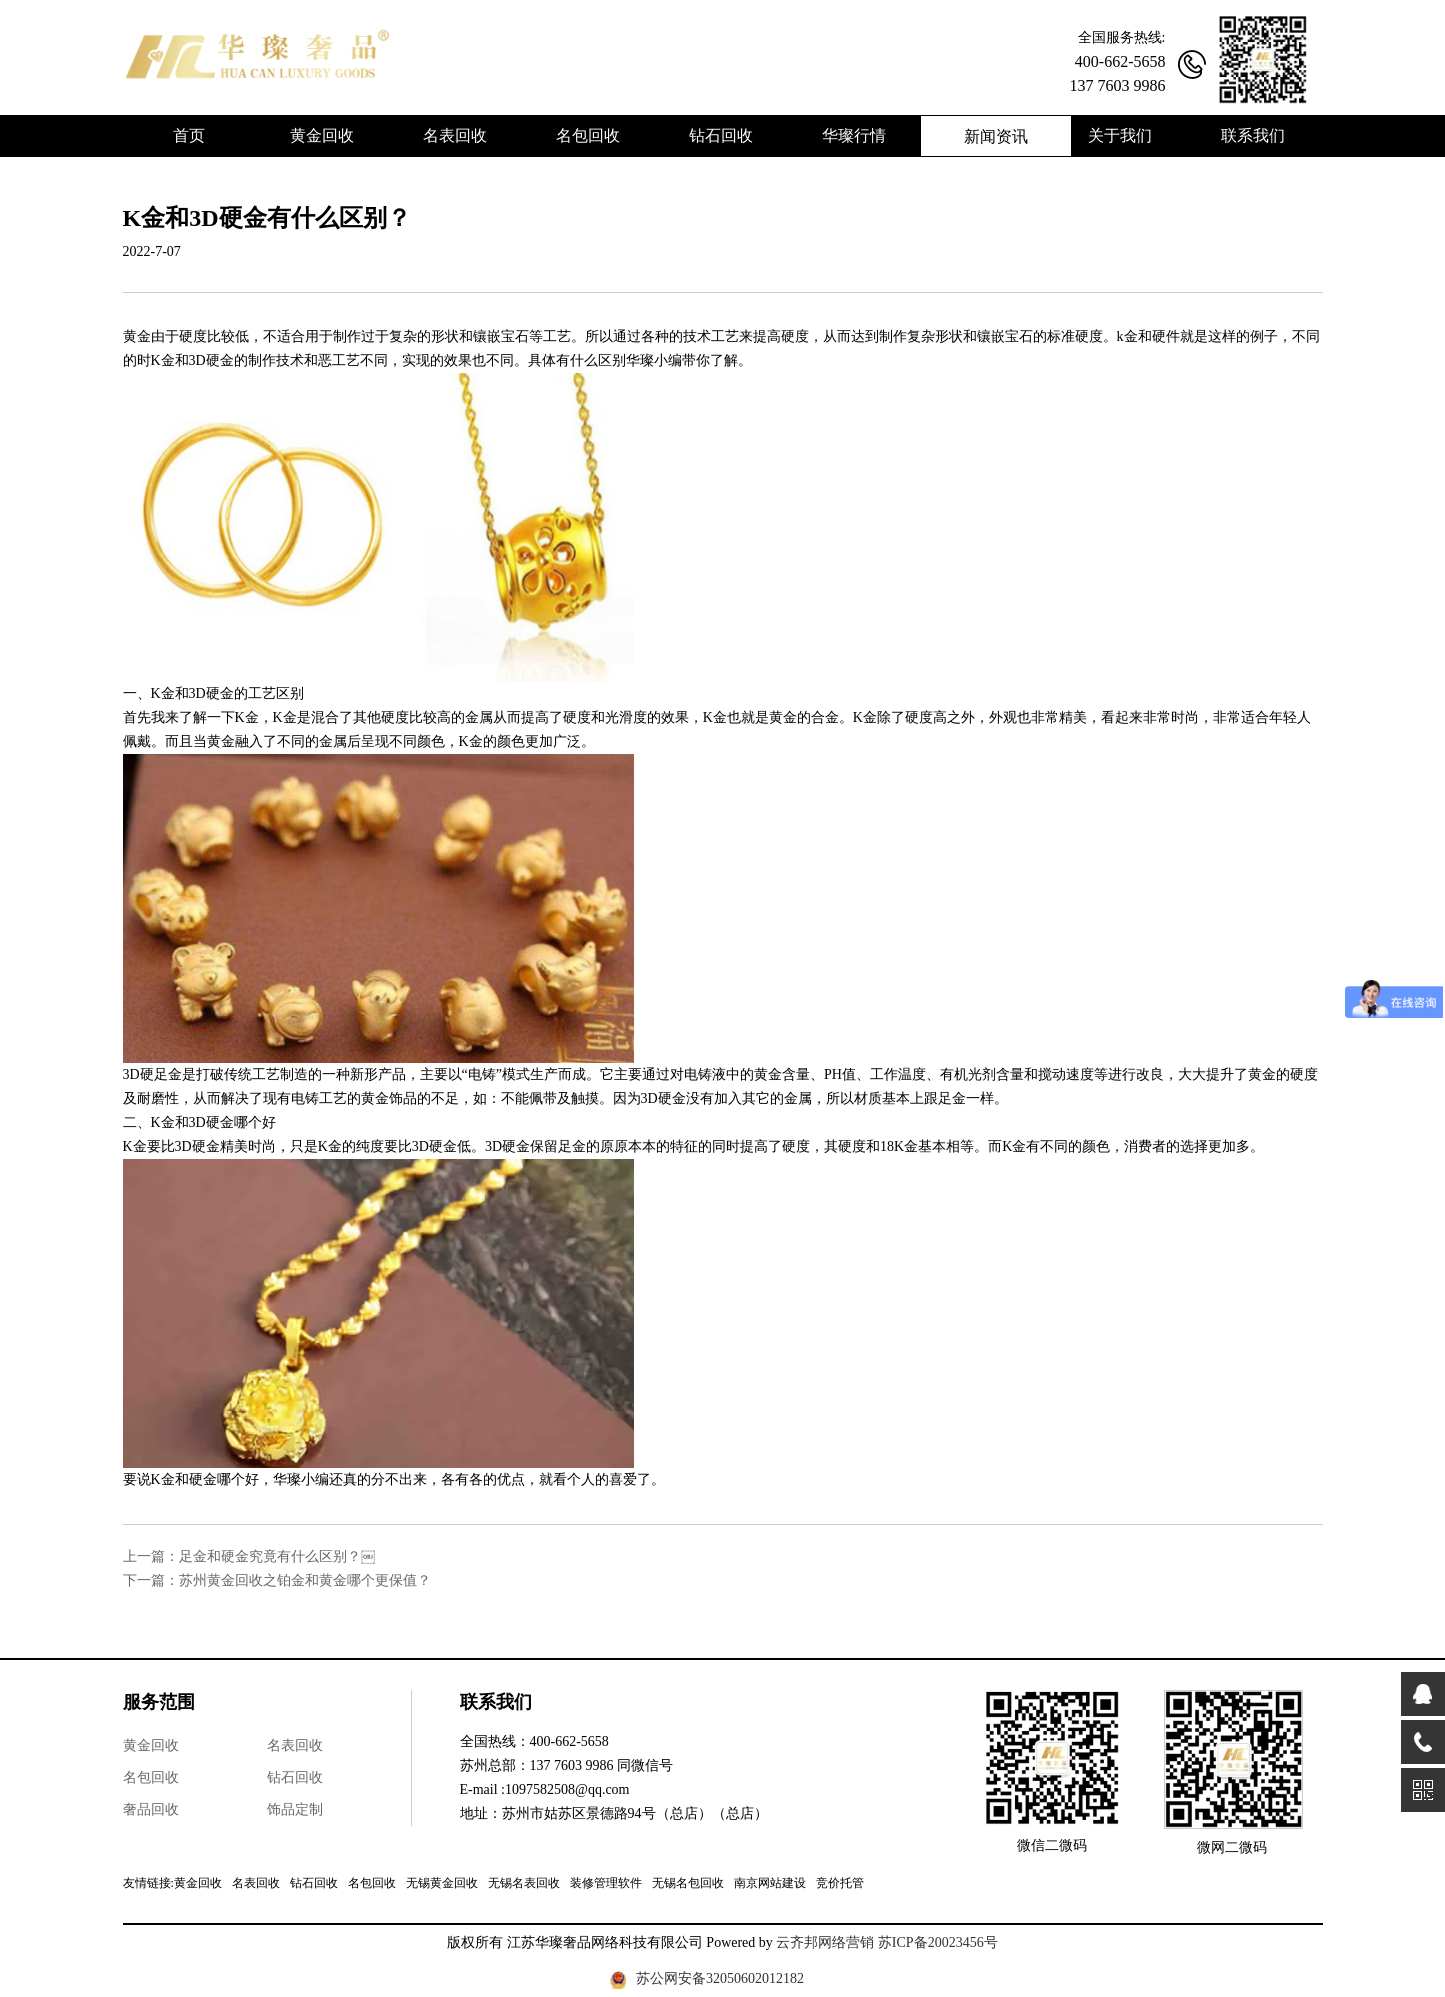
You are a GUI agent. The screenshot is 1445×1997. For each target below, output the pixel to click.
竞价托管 (840, 1883)
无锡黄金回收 (442, 1883)
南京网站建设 (770, 1883)
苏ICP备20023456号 (938, 1942)
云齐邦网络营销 (825, 1942)
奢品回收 (151, 1809)
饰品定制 (295, 1809)
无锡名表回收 (524, 1883)
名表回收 (295, 1745)
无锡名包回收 (688, 1883)
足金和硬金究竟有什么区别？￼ (277, 1556)
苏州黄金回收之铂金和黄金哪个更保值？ (305, 1580)
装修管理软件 (606, 1883)
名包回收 (151, 1777)
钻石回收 (295, 1777)
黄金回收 (151, 1745)
